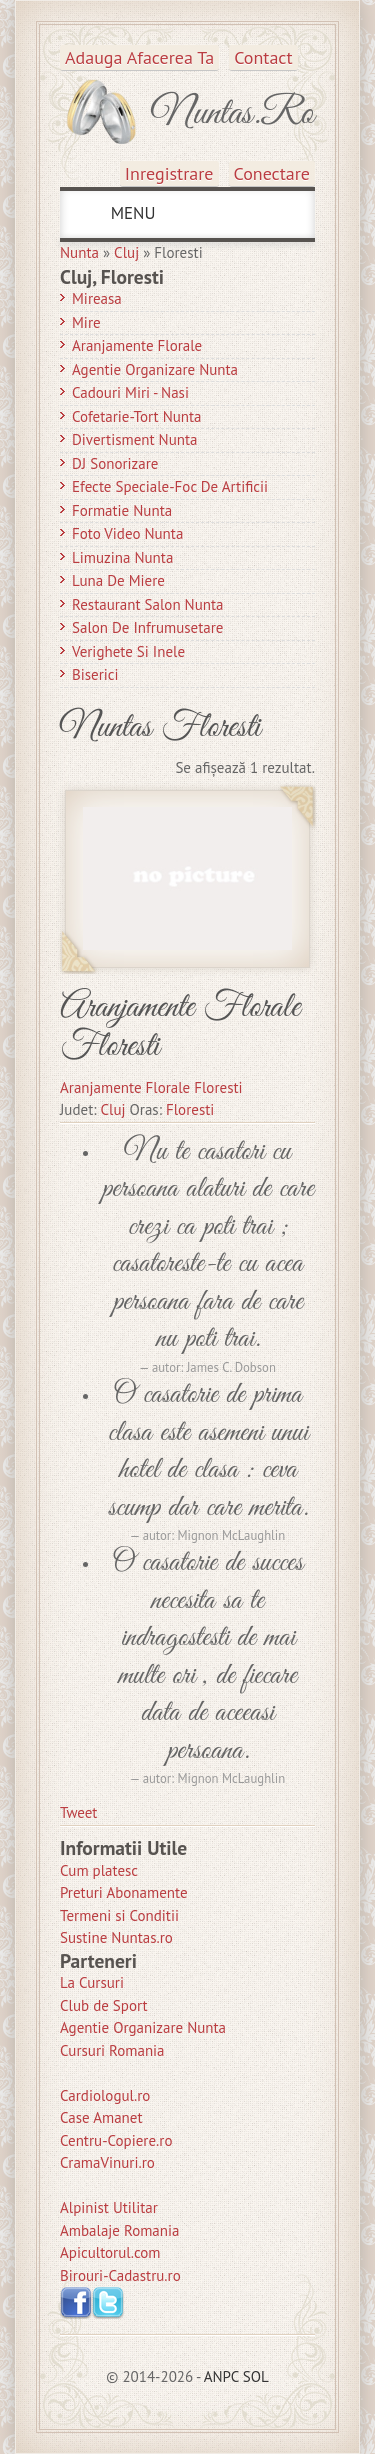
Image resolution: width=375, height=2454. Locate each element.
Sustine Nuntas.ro (116, 1937)
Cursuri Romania (112, 2050)
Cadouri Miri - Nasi (130, 392)
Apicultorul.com (110, 2252)
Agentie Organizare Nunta (155, 369)
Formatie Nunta (122, 510)
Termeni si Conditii (119, 1915)
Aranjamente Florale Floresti (180, 1027)
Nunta (79, 252)
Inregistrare (169, 173)
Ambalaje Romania (119, 2230)
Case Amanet (101, 2117)
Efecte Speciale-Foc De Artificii (170, 486)
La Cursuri (92, 1982)
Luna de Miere (118, 580)
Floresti (190, 1109)
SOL (256, 2376)
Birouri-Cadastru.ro (120, 2275)
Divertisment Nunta (135, 439)
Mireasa (97, 298)
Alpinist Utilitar (109, 2207)
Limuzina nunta (122, 557)
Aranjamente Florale (137, 345)
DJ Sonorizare (115, 463)
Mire (86, 322)
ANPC (221, 2376)
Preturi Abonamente (124, 1892)
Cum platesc (99, 1870)
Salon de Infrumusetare (147, 627)
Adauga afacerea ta (139, 57)
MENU (130, 213)
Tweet (78, 1812)
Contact (263, 57)
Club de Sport (104, 2005)
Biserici (95, 674)
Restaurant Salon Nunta (148, 604)
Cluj (126, 252)
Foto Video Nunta (127, 533)
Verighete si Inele (128, 651)
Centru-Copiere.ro (116, 2140)
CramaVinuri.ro (107, 2162)
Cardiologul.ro (105, 2095)
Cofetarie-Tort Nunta (137, 416)
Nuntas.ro (232, 114)
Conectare (272, 173)
